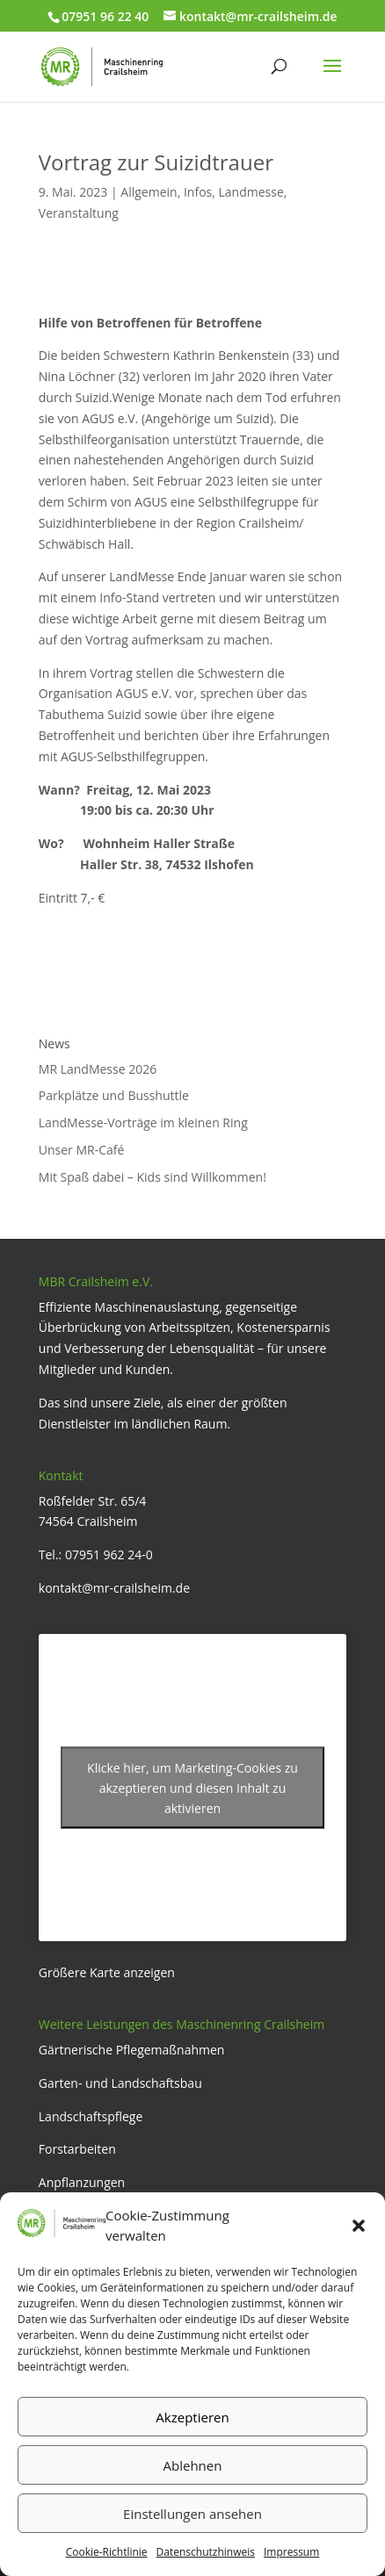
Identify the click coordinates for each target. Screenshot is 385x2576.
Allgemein (148, 191)
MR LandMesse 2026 (97, 1069)
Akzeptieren (192, 2417)
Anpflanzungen (82, 2182)
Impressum (291, 2551)
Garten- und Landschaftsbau (120, 2083)
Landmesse (251, 191)
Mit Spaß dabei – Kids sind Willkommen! (152, 1177)
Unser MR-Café (82, 1149)
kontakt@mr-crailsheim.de (114, 1587)
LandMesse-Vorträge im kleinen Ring (143, 1122)
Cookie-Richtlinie (107, 2551)
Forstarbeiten (77, 2149)
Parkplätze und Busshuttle (114, 1095)
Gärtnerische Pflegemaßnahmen (132, 2049)
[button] (358, 2225)
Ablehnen (192, 2465)
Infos (198, 191)
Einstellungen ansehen (192, 2513)
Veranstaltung (79, 213)
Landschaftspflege (91, 2116)
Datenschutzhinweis (205, 2551)
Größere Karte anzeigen (107, 1972)
